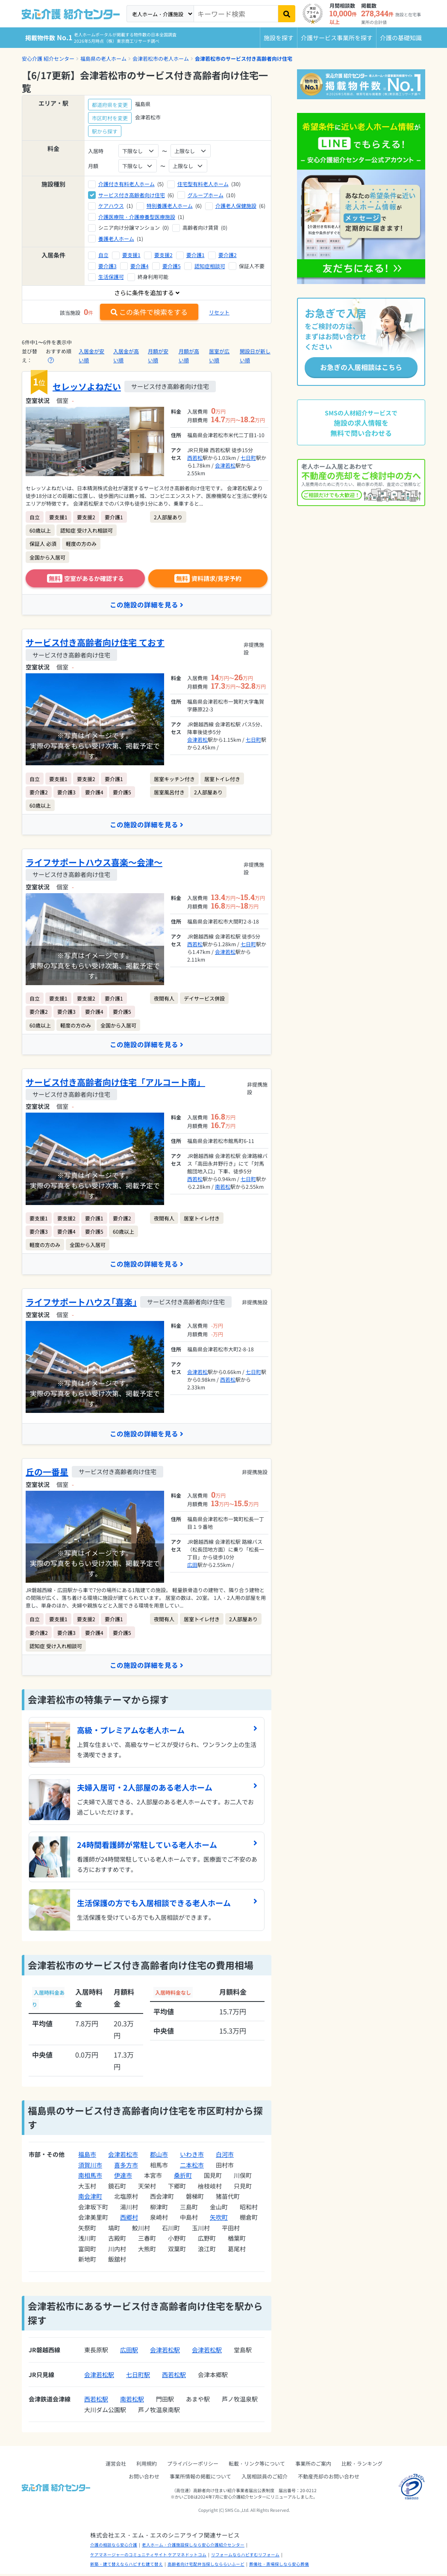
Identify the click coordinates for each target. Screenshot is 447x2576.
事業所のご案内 (313, 2465)
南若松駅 (132, 2401)
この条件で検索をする (149, 312)
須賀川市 (90, 2166)
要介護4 (139, 265)
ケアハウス (111, 205)
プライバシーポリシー (192, 2465)
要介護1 (195, 254)
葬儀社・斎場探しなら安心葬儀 (279, 2566)
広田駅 (129, 2352)
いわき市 (192, 2156)
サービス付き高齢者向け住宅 (131, 195)
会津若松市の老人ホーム (160, 58)
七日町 (248, 457)
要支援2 (163, 254)
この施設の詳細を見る (146, 605)
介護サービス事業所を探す (337, 37)
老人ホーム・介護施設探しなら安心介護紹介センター (193, 2547)
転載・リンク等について (257, 2465)
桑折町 (183, 2177)
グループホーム (206, 195)
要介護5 (171, 265)
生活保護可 (111, 276)
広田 (192, 1565)
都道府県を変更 (110, 104)
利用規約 (146, 2465)
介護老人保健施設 (235, 205)
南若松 (222, 1187)
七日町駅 (138, 2376)
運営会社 (116, 2465)
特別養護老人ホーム (170, 205)
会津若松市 (123, 2156)
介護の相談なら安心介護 (113, 2547)
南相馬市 (90, 2177)
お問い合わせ (144, 2478)
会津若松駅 (165, 2352)
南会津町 (90, 2198)
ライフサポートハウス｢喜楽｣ (81, 1303)
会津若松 (225, 465)
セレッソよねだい (87, 386)
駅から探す (105, 131)
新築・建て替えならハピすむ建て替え (126, 2566)
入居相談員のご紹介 (264, 2478)
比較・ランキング (361, 2465)
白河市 (225, 2156)
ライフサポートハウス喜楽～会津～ (94, 863)
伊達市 (123, 2177)
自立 (103, 254)
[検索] (286, 13)
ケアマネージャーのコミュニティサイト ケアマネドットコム (148, 2556)
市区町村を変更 (110, 117)
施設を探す (279, 37)
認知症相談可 (209, 265)
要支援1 (131, 254)
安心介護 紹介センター (48, 58)
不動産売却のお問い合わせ (328, 2478)
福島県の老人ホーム (103, 58)
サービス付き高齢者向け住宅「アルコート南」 (115, 1083)
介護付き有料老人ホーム (126, 184)
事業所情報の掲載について (200, 2478)
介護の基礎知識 (401, 37)
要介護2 (227, 254)
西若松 (195, 457)
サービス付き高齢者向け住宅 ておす (95, 643)
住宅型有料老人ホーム (203, 184)
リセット (219, 312)
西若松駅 (174, 2376)
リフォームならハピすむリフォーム (245, 2556)
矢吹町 (219, 2219)
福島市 (87, 2156)
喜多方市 (126, 2166)
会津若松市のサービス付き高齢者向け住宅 (243, 58)
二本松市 (192, 2166)
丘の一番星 (47, 1473)
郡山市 (159, 2156)
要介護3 (107, 265)
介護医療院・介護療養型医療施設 (136, 216)
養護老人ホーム (116, 238)
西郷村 (129, 2219)
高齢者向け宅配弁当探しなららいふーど (206, 2566)
